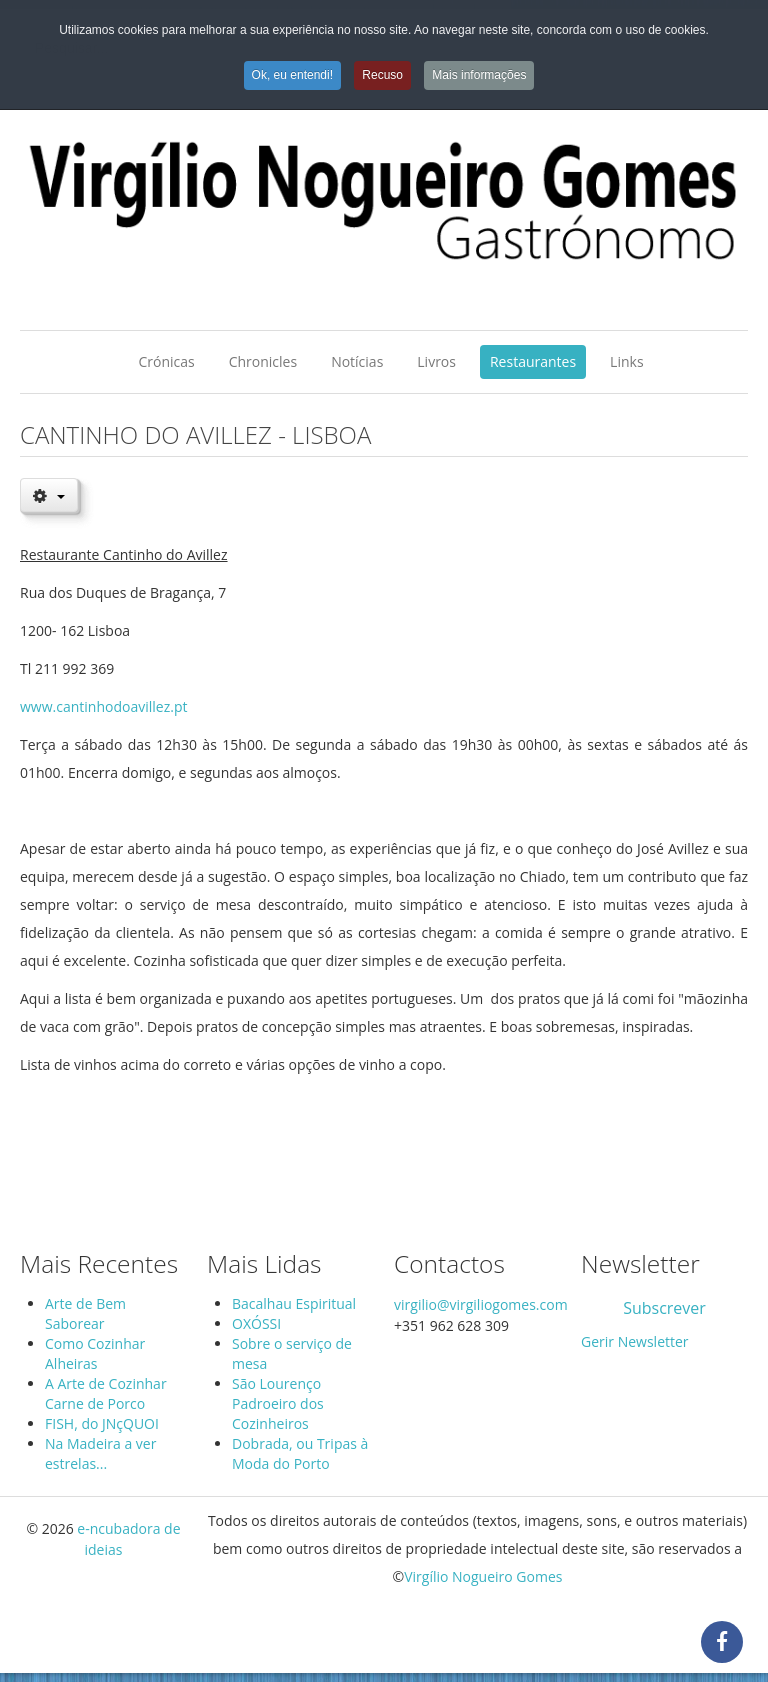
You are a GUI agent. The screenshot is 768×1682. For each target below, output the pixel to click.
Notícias (357, 361)
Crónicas (166, 361)
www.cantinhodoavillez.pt (103, 706)
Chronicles (263, 361)
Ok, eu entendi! (292, 75)
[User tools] (49, 495)
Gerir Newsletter (635, 1341)
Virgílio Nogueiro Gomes (483, 1576)
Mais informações (479, 75)
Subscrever (664, 1308)
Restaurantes (533, 361)
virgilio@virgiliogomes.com (481, 1304)
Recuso (382, 75)
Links (626, 361)
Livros (436, 361)
